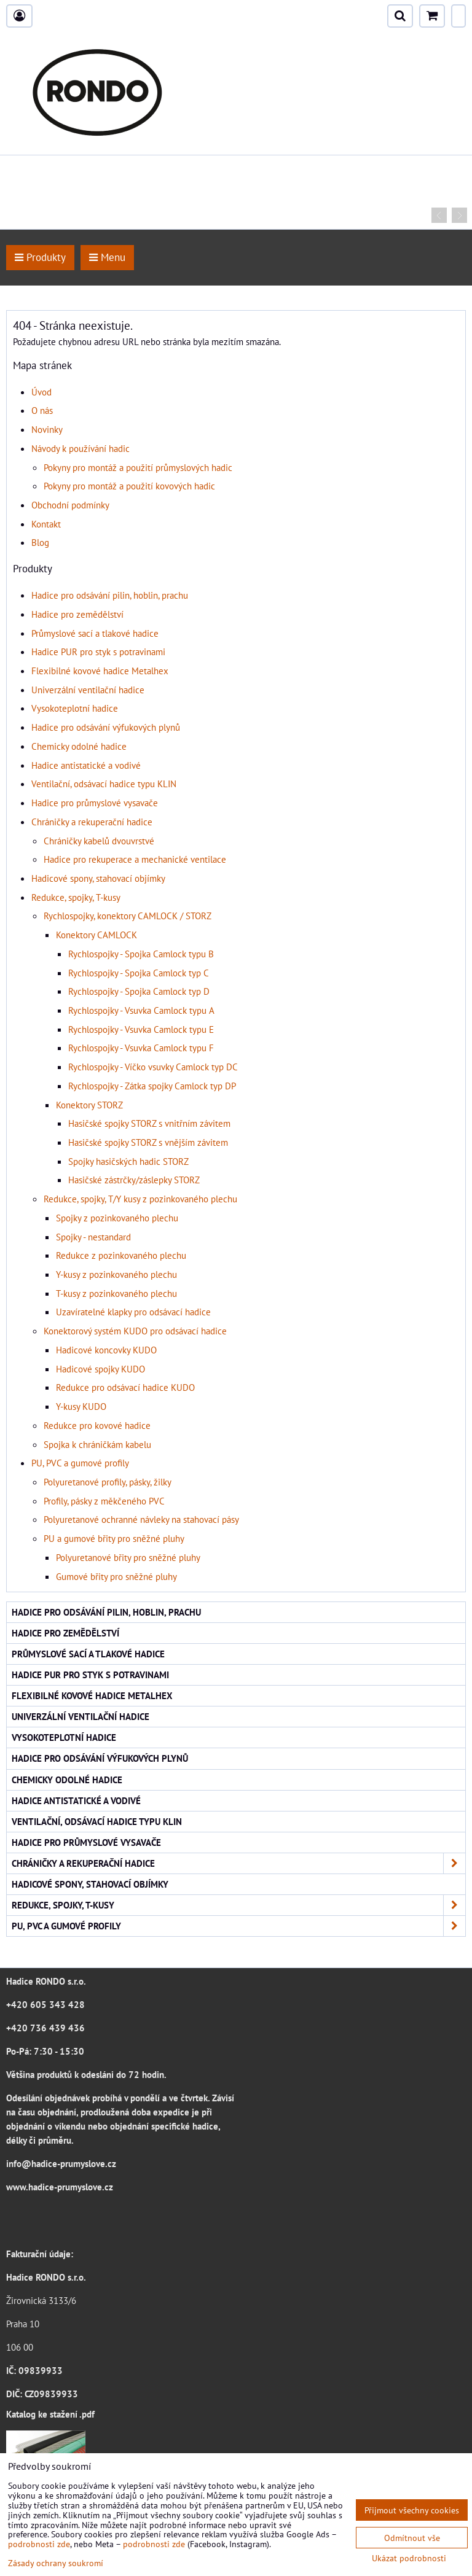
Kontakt (46, 524)
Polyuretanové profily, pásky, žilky (107, 1482)
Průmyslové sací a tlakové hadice (95, 633)
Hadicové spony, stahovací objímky (98, 878)
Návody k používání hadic (80, 448)
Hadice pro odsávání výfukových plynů (105, 727)
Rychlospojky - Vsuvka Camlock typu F (141, 1047)
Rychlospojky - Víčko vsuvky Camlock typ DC (153, 1066)
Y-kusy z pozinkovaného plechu (116, 1274)
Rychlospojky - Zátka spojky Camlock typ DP (152, 1086)
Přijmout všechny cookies (411, 2510)
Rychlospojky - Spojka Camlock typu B (141, 954)
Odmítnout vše (412, 2537)
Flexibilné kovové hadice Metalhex (99, 670)
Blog (40, 542)
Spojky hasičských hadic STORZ (128, 1161)
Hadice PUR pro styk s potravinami (98, 651)
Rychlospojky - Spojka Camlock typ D (139, 991)
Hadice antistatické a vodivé (86, 765)
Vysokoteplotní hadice (74, 708)
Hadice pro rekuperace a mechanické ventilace (135, 859)
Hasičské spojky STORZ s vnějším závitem (148, 1142)
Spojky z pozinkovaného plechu (117, 1218)
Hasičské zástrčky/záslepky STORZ (134, 1179)
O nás (42, 410)
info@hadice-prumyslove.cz (61, 2163)
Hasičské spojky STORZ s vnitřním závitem (149, 1123)
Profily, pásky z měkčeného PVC (104, 1501)
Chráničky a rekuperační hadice (91, 821)
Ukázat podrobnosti (409, 2558)
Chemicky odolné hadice (79, 746)
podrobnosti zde (39, 2544)
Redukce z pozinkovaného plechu (121, 1255)
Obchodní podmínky (70, 505)
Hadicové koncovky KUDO (106, 1350)
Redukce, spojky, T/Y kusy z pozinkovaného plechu (140, 1199)
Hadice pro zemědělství (77, 614)
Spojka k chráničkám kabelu (97, 1444)
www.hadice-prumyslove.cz (59, 2187)
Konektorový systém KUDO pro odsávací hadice (135, 1331)
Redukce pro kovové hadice (97, 1425)
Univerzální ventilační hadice (87, 689)
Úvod (41, 392)
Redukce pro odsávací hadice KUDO (125, 1387)
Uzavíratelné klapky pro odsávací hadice (133, 1312)
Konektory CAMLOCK (96, 934)
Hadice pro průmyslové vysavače (94, 802)
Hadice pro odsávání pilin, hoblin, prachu (109, 595)
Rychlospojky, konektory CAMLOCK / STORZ (127, 915)
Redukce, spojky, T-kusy (75, 897)
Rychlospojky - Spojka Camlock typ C (138, 973)
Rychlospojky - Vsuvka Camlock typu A (141, 1010)
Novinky (47, 429)
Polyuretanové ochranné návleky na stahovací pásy (141, 1519)
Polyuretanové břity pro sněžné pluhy (128, 1557)
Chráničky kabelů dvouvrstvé (99, 841)
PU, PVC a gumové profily (80, 1463)
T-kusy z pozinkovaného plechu (116, 1293)
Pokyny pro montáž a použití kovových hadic (129, 486)
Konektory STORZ (89, 1105)
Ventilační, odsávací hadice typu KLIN (103, 783)
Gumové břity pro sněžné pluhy (116, 1576)
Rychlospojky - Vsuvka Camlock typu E (141, 1029)
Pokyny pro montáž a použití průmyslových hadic (138, 467)
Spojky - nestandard (93, 1237)
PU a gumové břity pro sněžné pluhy (114, 1538)
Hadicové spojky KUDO (100, 1369)
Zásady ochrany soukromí (55, 2563)
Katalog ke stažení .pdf (50, 2414)
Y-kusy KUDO (81, 1406)
